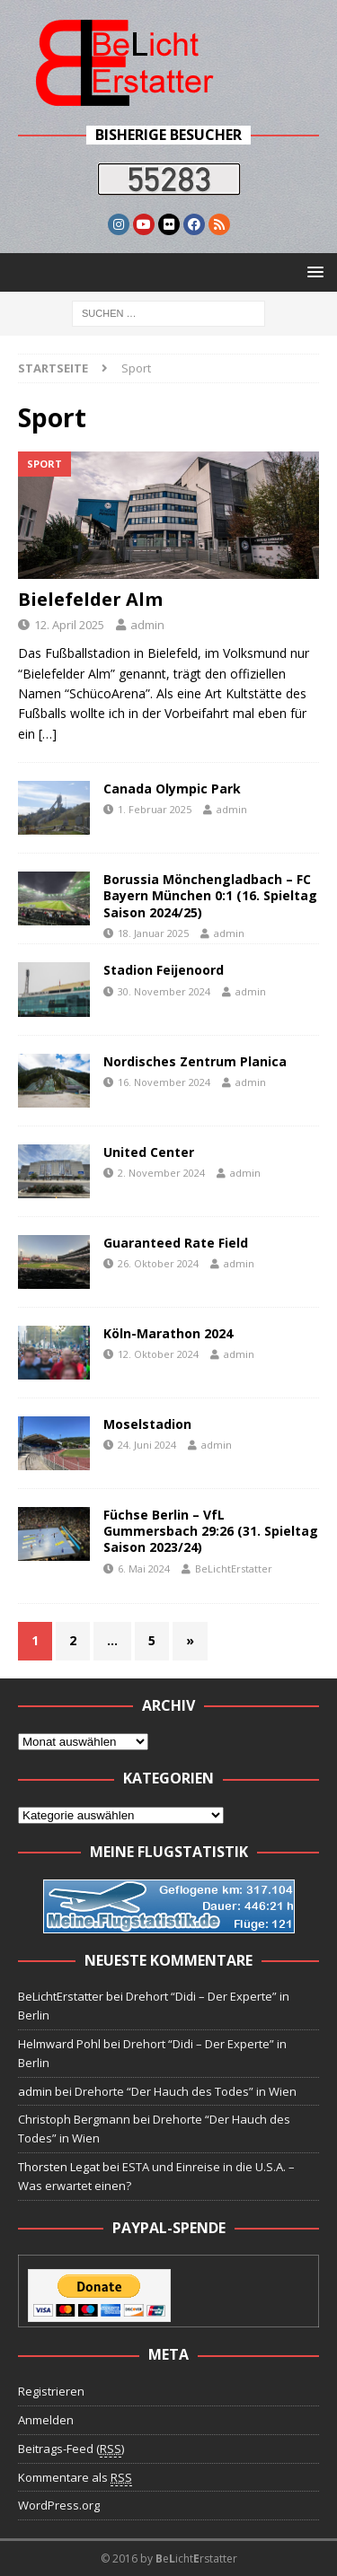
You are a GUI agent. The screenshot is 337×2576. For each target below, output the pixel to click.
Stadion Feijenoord (163, 969)
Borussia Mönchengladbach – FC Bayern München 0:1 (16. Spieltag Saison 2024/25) (210, 895)
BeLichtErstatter (233, 1568)
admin (147, 625)
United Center (148, 1152)
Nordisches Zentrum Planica (195, 1061)
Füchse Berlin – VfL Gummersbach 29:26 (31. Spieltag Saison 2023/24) (210, 1530)
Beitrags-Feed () (71, 2449)
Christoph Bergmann (74, 2119)
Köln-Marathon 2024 (168, 1333)
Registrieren (51, 2391)
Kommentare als (75, 2477)
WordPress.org (59, 2505)
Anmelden (46, 2420)
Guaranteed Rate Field (175, 1242)
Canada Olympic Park (172, 788)
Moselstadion (147, 1424)
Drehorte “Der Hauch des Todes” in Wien (186, 2091)
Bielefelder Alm (90, 599)
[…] (48, 733)
